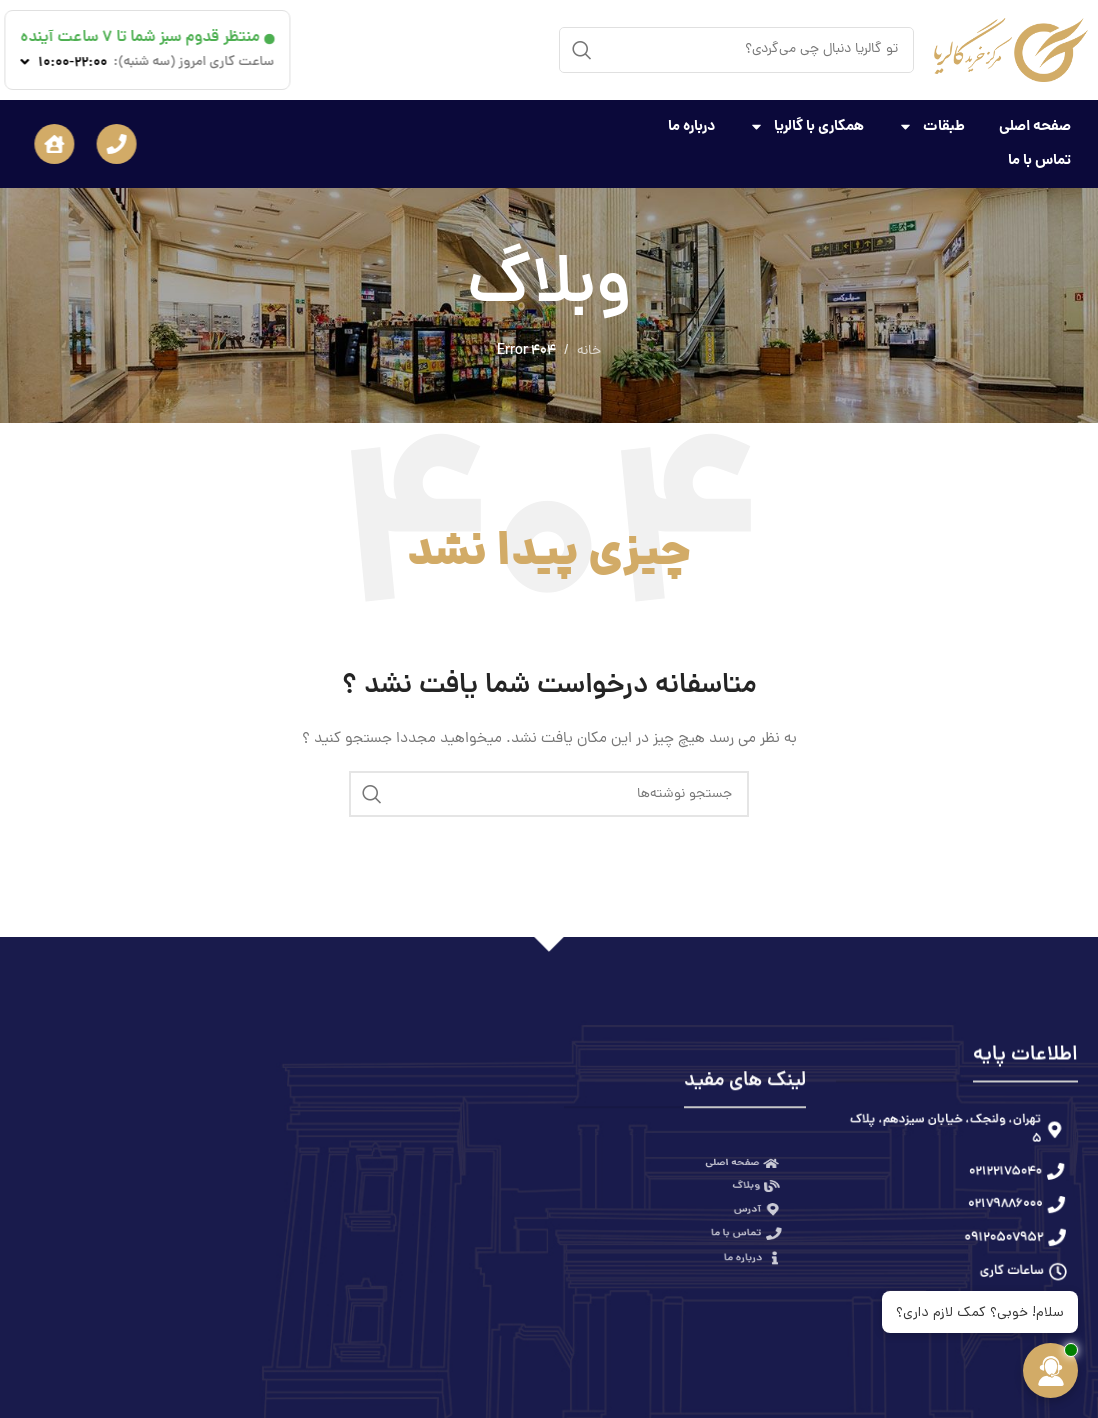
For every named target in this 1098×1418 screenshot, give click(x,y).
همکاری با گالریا (806, 119)
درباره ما (691, 119)
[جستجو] (736, 54)
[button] (87, 144)
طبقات (931, 119)
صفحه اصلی (1035, 119)
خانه (589, 351)
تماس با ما (1039, 153)
